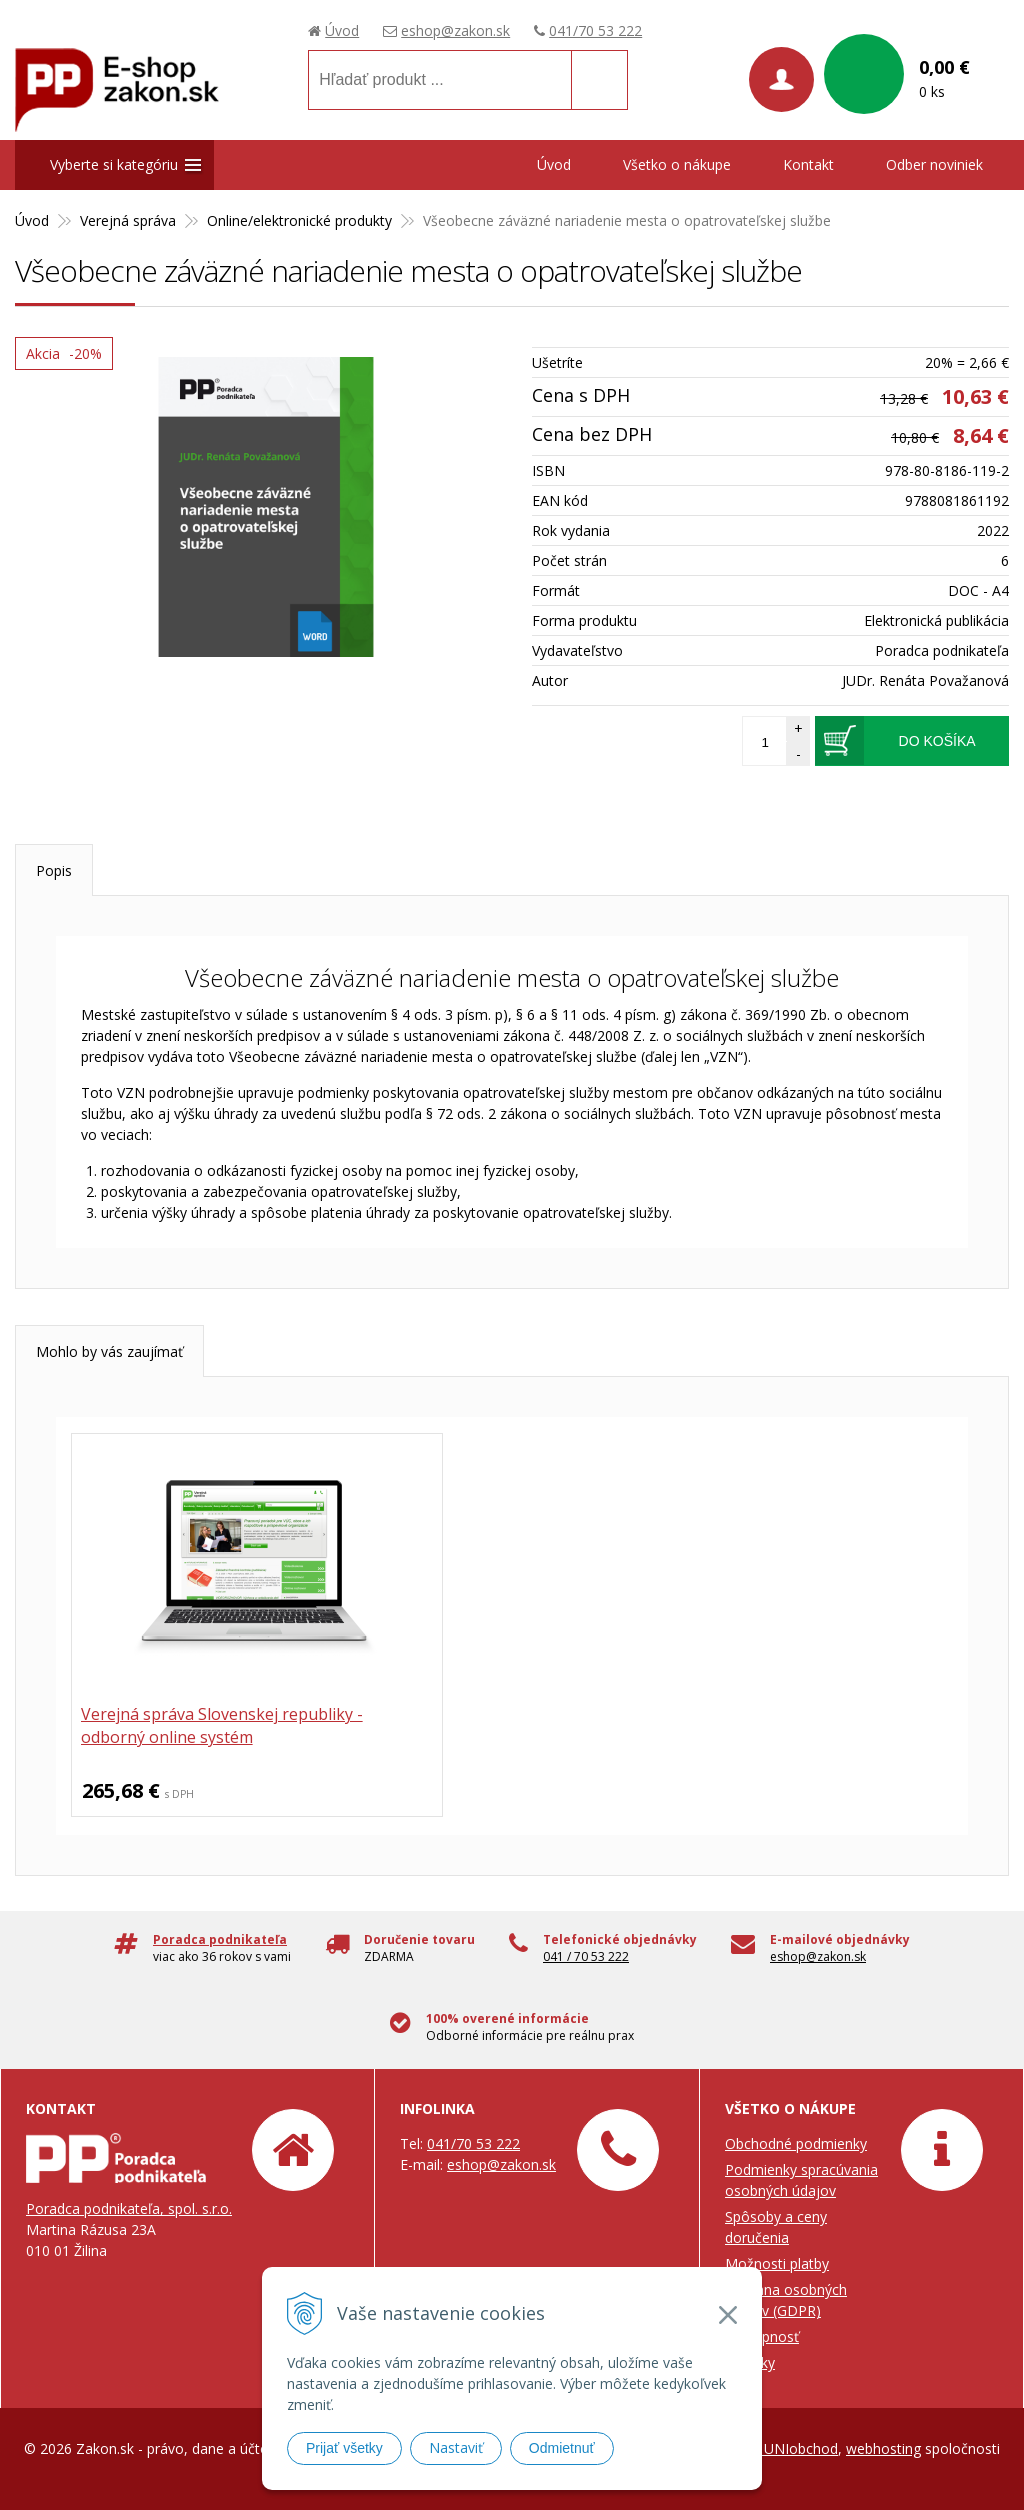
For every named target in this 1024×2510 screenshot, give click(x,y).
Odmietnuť (562, 2448)
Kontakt (808, 164)
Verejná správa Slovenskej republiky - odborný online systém (210, 1726)
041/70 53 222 (595, 30)
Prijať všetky (344, 2448)
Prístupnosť (762, 2336)
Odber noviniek (934, 164)
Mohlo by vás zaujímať (109, 1351)
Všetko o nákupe (677, 164)
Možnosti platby (777, 2263)
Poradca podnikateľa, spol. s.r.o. (129, 2208)
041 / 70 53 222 (586, 1956)
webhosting (883, 2448)
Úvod (342, 30)
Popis (54, 870)
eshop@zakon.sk (455, 30)
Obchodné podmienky (796, 2143)
